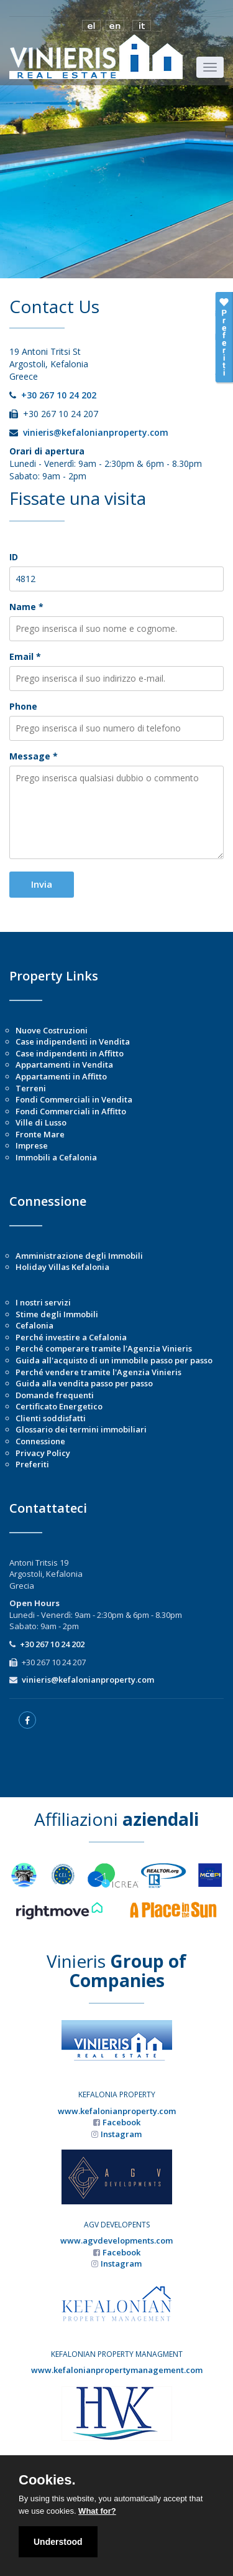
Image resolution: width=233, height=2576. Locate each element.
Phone (23, 706)
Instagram (121, 2134)
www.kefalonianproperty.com (117, 2111)
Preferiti (32, 1464)
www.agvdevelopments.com (116, 2240)
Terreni (31, 1088)
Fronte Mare (40, 1134)
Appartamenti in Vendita (64, 1064)
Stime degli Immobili (57, 1314)
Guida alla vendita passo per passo (84, 1383)
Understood (58, 2542)
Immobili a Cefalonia (56, 1157)
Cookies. (47, 2480)
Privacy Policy (43, 1453)
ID (13, 557)
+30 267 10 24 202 (58, 395)
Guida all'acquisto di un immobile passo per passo (114, 1360)
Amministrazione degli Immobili (79, 1255)
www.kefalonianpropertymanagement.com (117, 2370)
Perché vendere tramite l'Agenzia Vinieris (98, 1372)
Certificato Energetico (59, 1406)
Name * (26, 607)
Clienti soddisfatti (51, 1418)
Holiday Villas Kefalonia (62, 1266)
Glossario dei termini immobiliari (81, 1429)
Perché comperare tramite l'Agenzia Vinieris (104, 1348)
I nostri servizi (43, 1302)
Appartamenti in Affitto (61, 1076)
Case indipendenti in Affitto (70, 1053)
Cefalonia (34, 1325)
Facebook (121, 2122)
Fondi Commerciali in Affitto (71, 1111)
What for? (97, 2511)
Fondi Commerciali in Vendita (74, 1099)
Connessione (40, 1441)
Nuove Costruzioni (52, 1030)
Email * (25, 656)
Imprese (32, 1145)
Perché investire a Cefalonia (71, 1337)
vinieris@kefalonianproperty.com (95, 432)
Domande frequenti (55, 1395)
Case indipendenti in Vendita (73, 1041)
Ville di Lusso (41, 1122)
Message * (33, 756)
